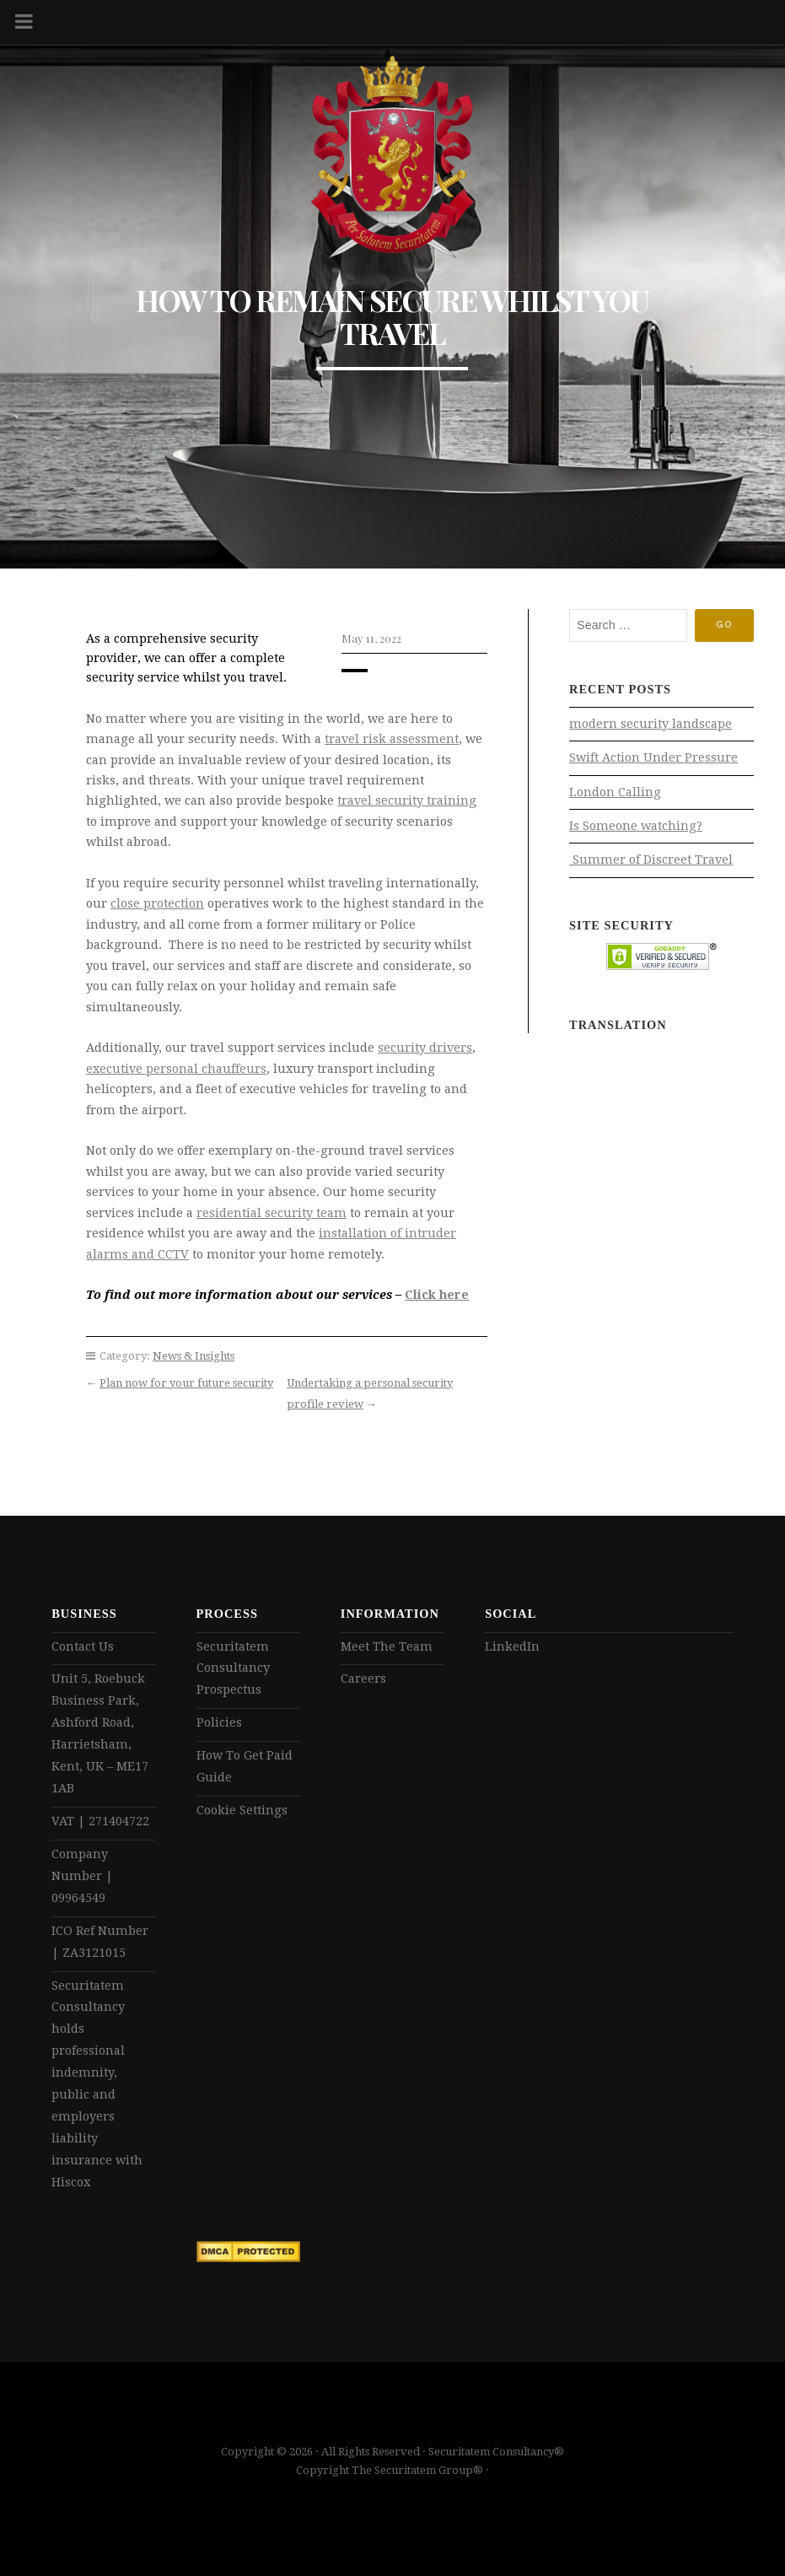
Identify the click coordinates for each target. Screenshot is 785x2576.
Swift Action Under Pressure (653, 757)
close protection (157, 903)
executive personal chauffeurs (176, 1068)
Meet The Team (387, 1646)
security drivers (425, 1047)
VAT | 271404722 (100, 1821)
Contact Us (82, 1646)
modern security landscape (650, 723)
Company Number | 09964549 (82, 1876)
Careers (363, 1678)
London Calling (615, 792)
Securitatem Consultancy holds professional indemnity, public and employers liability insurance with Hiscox (96, 2084)
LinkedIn (512, 1646)
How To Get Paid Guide (244, 1766)
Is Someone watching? (635, 826)
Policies (219, 1722)
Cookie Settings (242, 1810)
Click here (437, 1294)
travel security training (406, 800)
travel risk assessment (392, 739)
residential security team (271, 1213)
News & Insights (193, 1356)
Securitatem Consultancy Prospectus (233, 1668)
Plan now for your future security (186, 1383)
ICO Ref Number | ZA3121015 (99, 1941)
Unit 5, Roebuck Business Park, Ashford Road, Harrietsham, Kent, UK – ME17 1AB (99, 1733)
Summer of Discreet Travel (651, 859)
